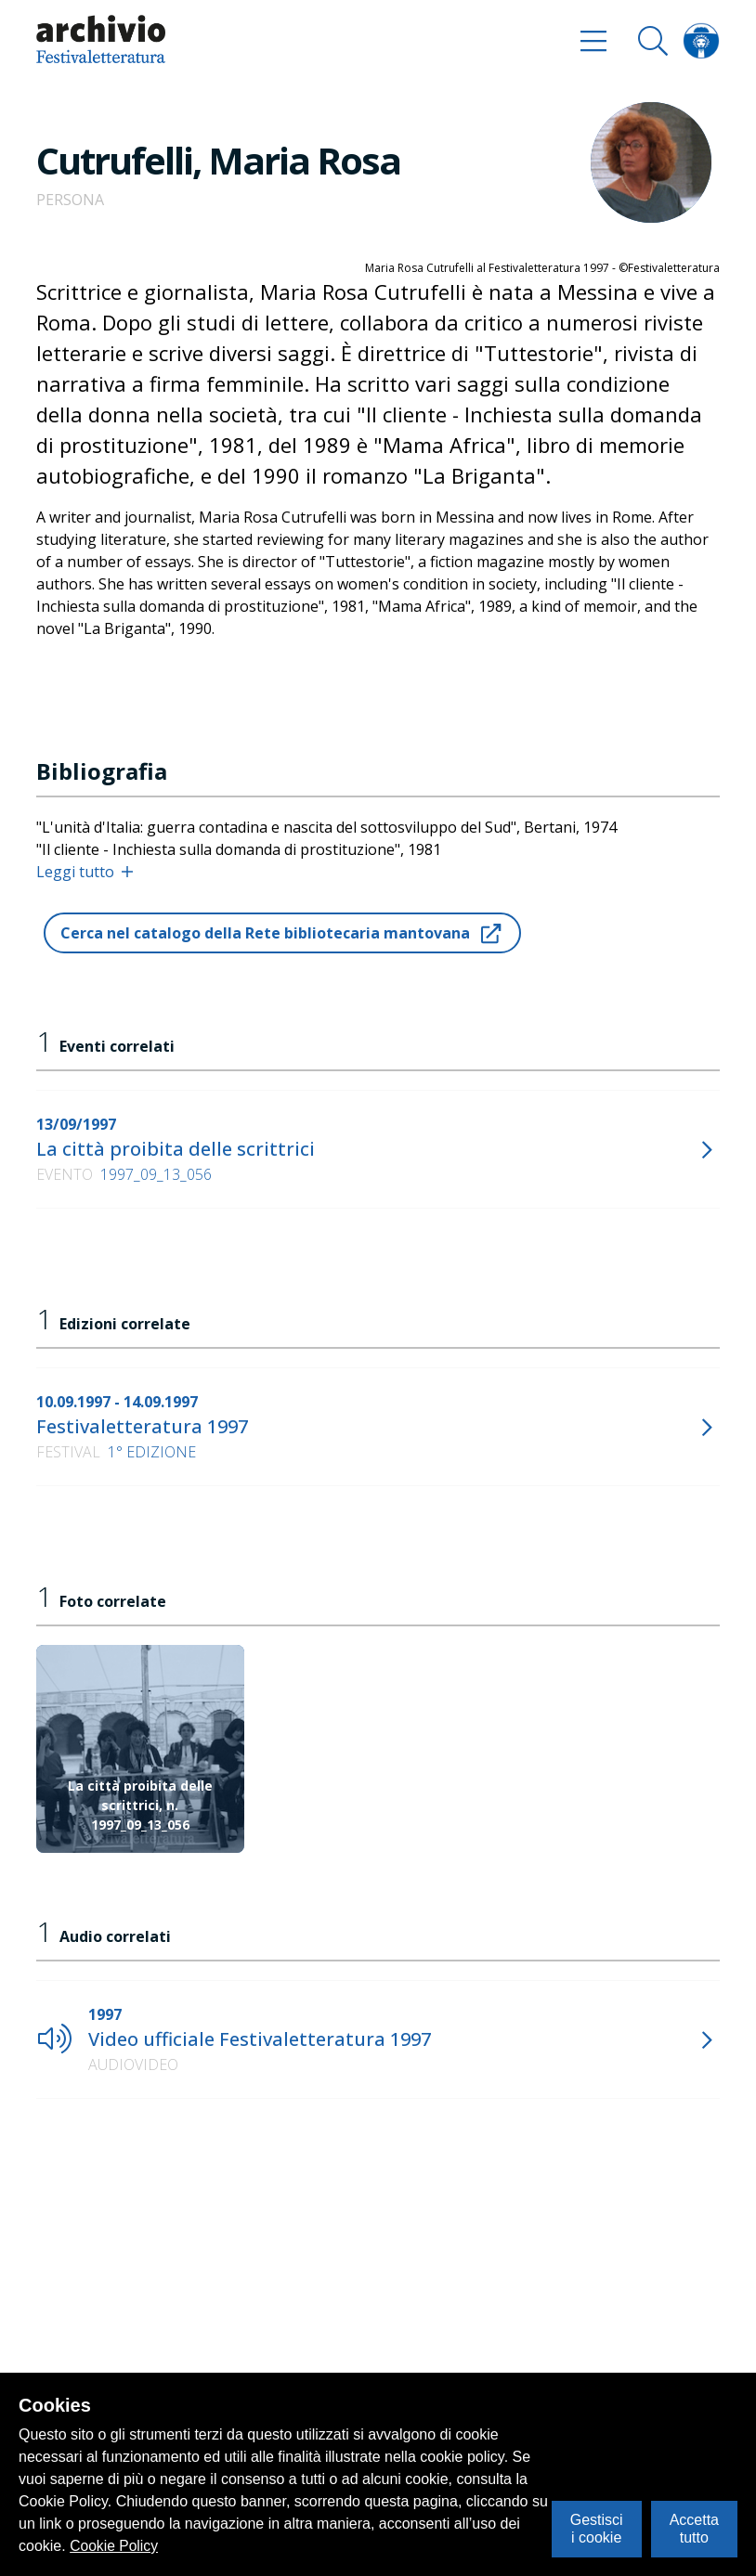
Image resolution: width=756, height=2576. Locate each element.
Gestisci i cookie (596, 2528)
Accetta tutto (694, 2528)
